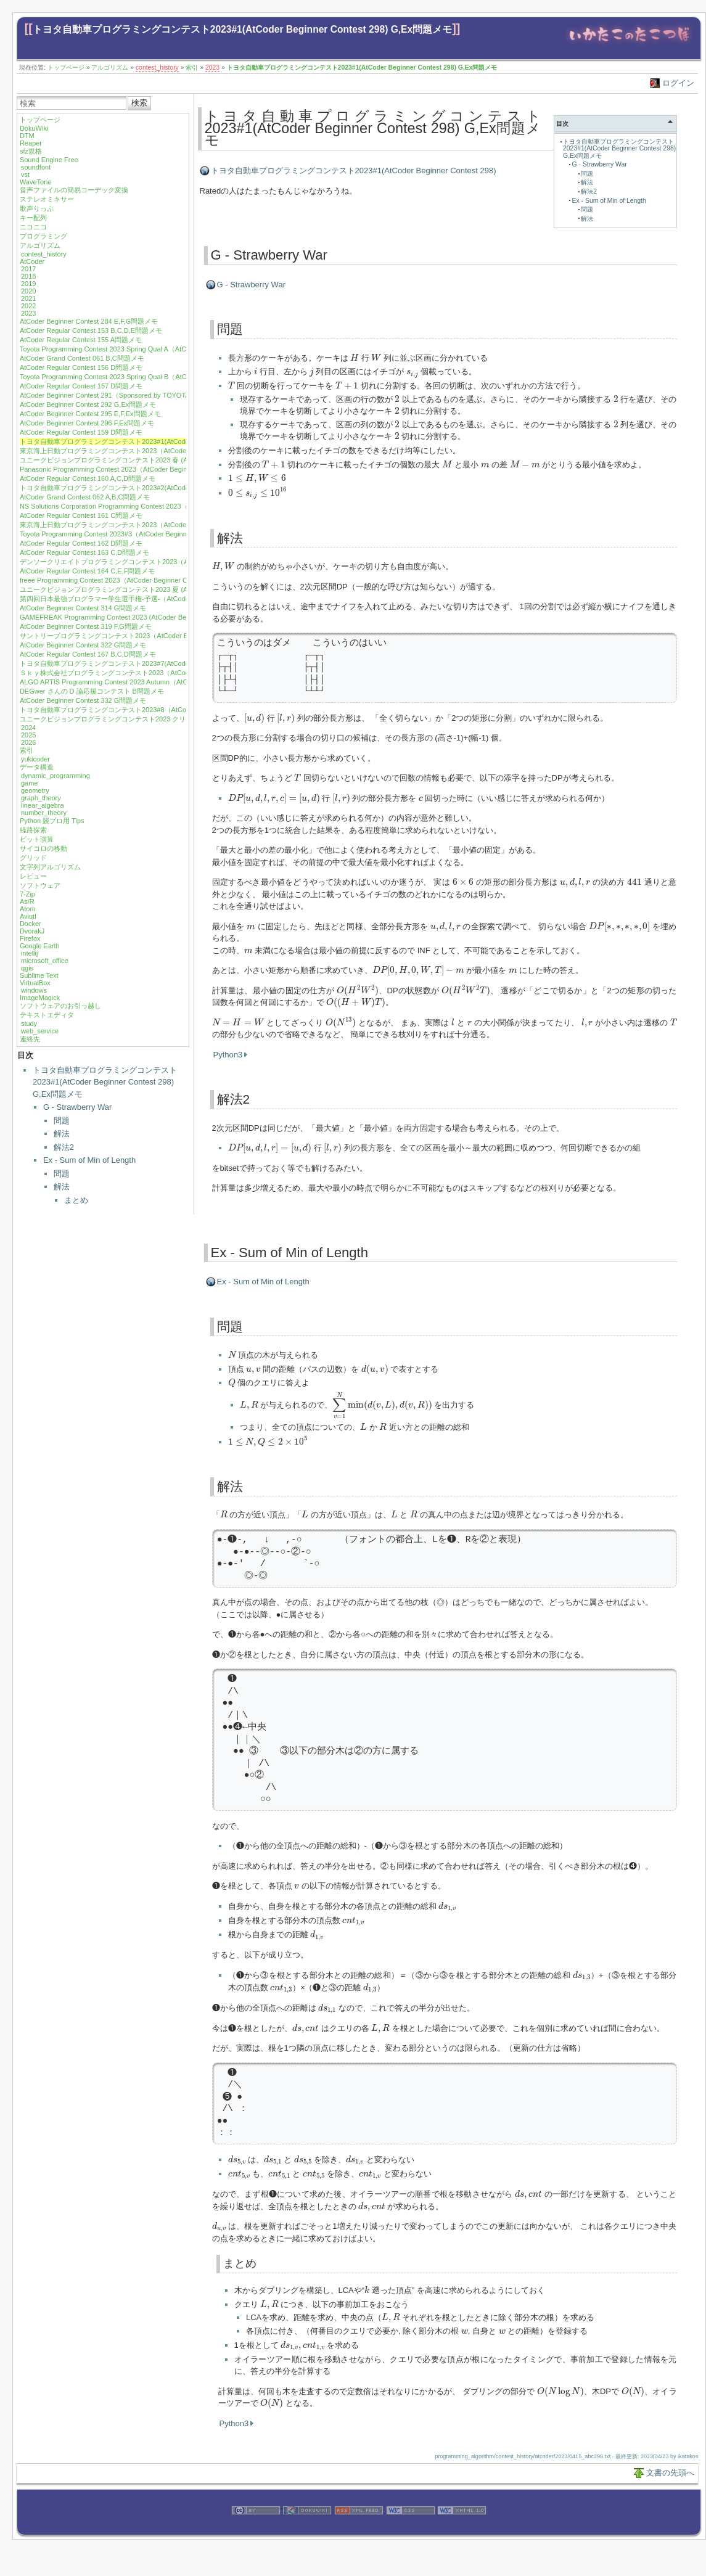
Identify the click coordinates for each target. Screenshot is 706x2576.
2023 (212, 67)
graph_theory (41, 798)
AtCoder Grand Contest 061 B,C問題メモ (82, 358)
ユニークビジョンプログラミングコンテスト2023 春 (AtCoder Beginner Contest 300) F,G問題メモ (169, 460)
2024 (28, 727)
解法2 (64, 1147)
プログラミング (43, 236)
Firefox (30, 938)
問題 (62, 1120)
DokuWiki (34, 128)
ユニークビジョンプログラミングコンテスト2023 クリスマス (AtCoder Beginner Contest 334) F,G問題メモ (182, 719)
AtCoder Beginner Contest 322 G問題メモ (83, 645)
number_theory (44, 812)
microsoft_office (44, 960)
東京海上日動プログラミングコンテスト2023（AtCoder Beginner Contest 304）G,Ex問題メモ (162, 524)
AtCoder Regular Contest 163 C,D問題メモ (84, 552)
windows (34, 990)
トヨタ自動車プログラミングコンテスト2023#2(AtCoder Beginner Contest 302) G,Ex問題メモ (162, 487)
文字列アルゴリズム (50, 867)
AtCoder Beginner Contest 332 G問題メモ (83, 700)
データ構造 (37, 767)
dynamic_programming (55, 775)
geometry (35, 790)
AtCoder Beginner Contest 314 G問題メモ (83, 608)
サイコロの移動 (43, 848)
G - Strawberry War (77, 1107)
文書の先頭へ (670, 2472)
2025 (28, 735)
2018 (28, 276)
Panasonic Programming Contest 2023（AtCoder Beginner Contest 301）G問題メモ (147, 469)
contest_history (157, 67)
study (29, 1023)
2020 (28, 291)
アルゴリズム (109, 67)
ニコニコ (33, 227)
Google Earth (40, 946)
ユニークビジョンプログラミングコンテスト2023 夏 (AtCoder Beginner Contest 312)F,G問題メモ (168, 589)
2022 (28, 306)
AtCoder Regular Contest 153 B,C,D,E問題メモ (91, 330)
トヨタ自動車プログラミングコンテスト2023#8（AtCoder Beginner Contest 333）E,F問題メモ (164, 709)
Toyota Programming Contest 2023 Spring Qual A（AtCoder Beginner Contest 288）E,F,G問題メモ (169, 349)
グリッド (33, 857)
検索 (139, 102)
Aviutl (28, 916)
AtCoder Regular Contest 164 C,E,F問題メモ (87, 571)
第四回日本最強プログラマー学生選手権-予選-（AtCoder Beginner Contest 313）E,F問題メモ (161, 598)
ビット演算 (37, 839)
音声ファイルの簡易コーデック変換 (74, 190)
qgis (27, 968)
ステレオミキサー (47, 199)
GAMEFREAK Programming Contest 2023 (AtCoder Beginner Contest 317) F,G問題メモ (152, 617)
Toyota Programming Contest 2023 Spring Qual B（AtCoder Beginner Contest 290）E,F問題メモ (166, 376)
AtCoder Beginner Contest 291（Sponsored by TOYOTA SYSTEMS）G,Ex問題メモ (146, 395)
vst (25, 174)
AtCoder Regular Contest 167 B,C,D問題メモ (88, 654)
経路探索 (33, 830)
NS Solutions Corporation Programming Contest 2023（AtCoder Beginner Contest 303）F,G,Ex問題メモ (177, 506)
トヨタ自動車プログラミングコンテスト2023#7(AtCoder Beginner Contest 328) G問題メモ (157, 663)
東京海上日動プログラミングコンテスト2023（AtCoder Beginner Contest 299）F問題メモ (157, 450)
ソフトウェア (40, 885)
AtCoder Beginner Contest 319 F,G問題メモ (86, 626)
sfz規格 (31, 151)
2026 (28, 742)
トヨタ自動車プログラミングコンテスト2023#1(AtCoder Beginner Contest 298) (353, 170)
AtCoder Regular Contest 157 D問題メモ (81, 386)
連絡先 (30, 1039)
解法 (62, 1133)
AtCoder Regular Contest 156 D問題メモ (81, 367)
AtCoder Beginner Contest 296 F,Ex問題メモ (87, 423)
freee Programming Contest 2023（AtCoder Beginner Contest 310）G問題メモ (139, 580)
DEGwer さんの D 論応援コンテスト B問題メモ (92, 691)
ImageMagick (40, 997)
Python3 (228, 1054)
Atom (28, 909)
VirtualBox (35, 983)
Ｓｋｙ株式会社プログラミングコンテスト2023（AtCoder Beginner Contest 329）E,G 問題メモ (165, 672)
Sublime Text (39, 975)
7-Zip (27, 894)
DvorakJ (32, 931)
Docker (30, 923)
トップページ (65, 67)
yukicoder (35, 759)
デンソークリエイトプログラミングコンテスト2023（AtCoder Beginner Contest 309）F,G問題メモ (170, 561)
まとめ (76, 1200)
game (29, 783)
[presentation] (354, 357)
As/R (27, 901)
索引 (192, 67)
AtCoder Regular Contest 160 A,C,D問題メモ (87, 478)
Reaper (31, 143)
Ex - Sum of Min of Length (89, 1160)
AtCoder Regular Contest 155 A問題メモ (81, 339)
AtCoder (32, 261)
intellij (29, 953)
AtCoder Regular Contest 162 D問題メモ (81, 543)
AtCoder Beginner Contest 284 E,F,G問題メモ (89, 321)
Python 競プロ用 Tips (52, 820)
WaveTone (36, 182)
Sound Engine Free (49, 159)
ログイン (678, 83)
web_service (40, 1031)
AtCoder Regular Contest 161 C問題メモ (81, 515)
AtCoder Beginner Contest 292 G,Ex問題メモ (88, 404)
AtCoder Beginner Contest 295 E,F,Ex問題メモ (90, 413)
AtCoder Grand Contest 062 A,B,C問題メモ (85, 497)
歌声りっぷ (37, 208)
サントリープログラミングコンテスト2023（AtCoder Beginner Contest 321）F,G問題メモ (156, 635)
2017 (28, 269)
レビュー (33, 876)
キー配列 (33, 217)
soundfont (36, 167)
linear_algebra (42, 805)
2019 (28, 283)
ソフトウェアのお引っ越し (60, 1005)
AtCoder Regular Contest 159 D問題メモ (81, 432)
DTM (27, 135)
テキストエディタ (47, 1015)
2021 (28, 298)
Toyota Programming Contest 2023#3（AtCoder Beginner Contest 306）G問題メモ (145, 534)
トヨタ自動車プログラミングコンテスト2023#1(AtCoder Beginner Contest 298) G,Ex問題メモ (242, 29)
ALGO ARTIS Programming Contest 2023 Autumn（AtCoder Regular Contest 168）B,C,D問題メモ (169, 682)
